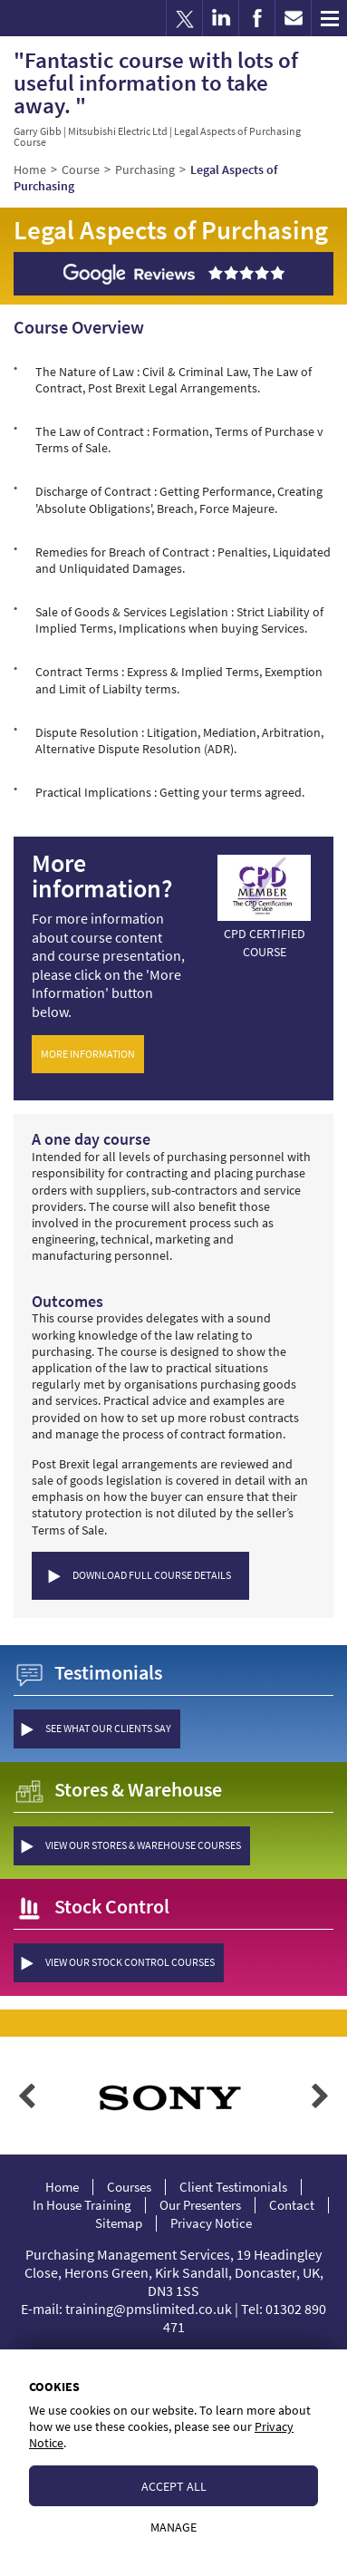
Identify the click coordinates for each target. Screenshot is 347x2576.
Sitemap (118, 2223)
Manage (173, 2527)
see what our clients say (108, 1728)
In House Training (82, 2205)
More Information (88, 1053)
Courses (129, 2187)
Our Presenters (200, 2205)
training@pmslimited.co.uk (148, 2309)
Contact (291, 2205)
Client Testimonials (233, 2187)
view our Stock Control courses (130, 1962)
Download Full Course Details (151, 1575)
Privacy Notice (211, 2223)
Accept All (174, 2486)
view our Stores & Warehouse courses (143, 1845)
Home (62, 2187)
